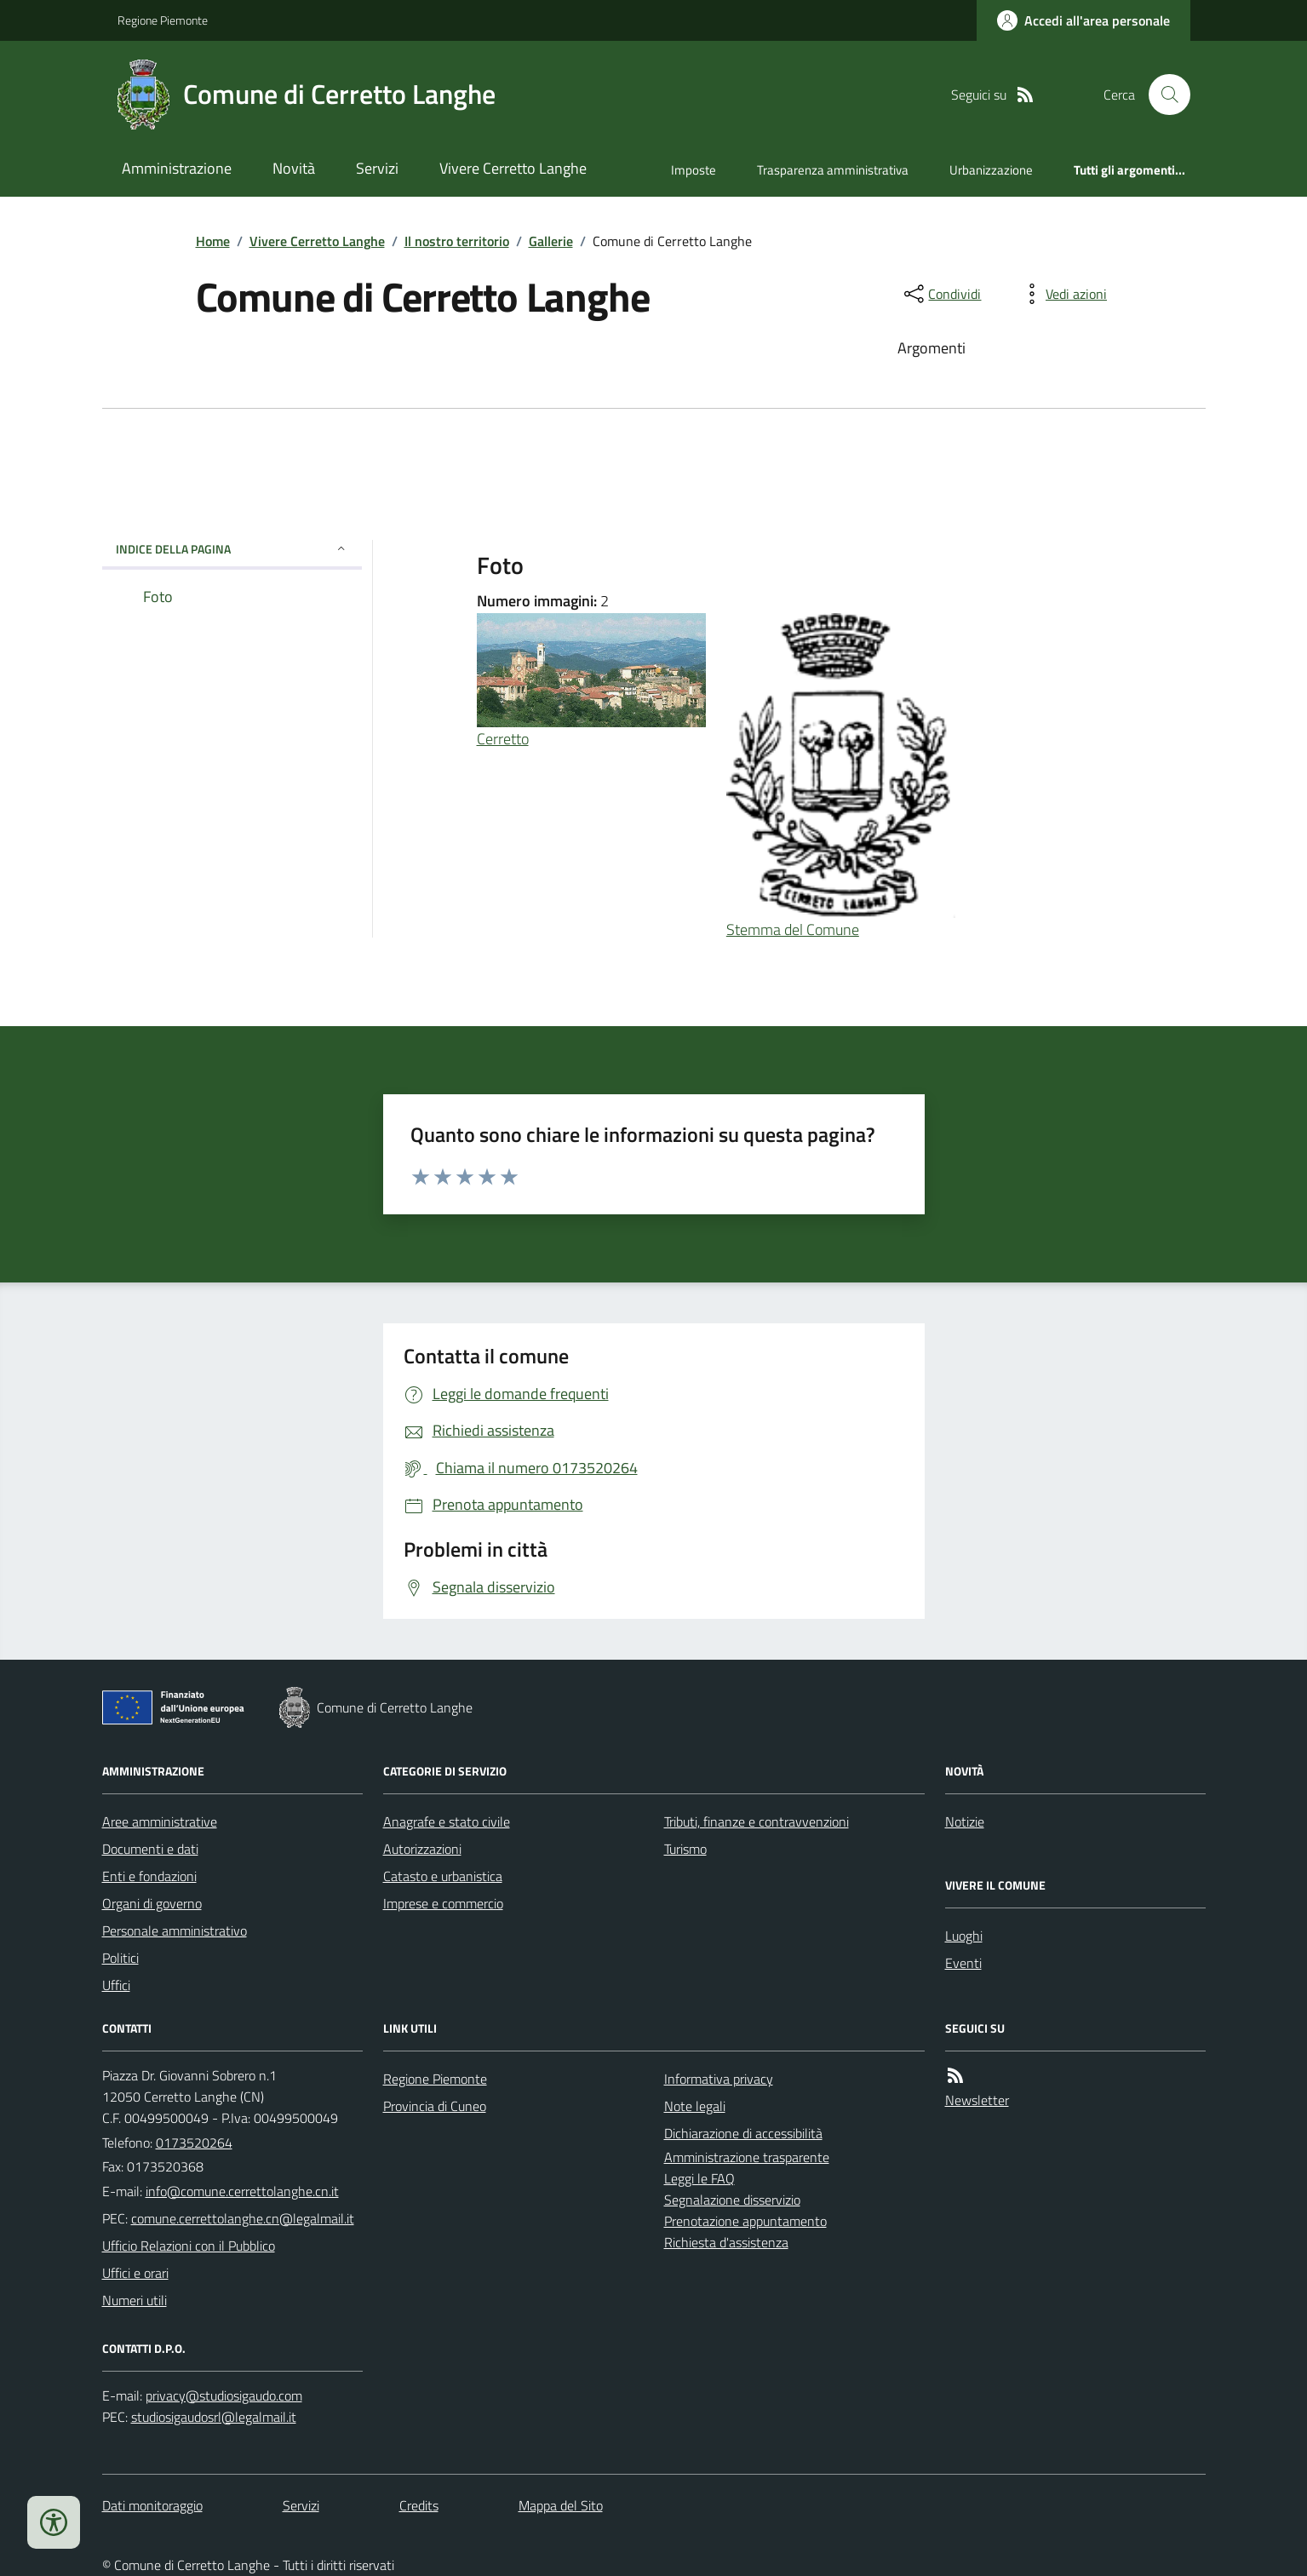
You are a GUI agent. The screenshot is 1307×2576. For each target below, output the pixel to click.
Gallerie (551, 241)
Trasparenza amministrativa (833, 170)
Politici (120, 1958)
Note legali (694, 2106)
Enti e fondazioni (149, 1876)
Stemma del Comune (792, 929)
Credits (419, 2505)
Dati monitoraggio (152, 2505)
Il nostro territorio (456, 241)
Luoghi (964, 1935)
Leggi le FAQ (699, 2178)
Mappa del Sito (561, 2505)
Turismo (685, 1849)
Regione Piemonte (163, 20)
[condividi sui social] (940, 293)
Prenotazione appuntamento (745, 2221)
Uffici (116, 1985)
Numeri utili (134, 2300)
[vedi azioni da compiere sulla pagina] (1062, 293)
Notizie (964, 1821)
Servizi (377, 168)
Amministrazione (177, 168)
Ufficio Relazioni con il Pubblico (188, 2245)
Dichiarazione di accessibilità (743, 2133)
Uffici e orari (135, 2273)
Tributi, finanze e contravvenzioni (756, 1821)
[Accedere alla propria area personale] (1083, 20)
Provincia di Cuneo (434, 2106)
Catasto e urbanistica (442, 1876)
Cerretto (503, 738)
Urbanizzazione (991, 170)
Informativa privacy (718, 2078)
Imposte (693, 170)
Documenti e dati (150, 1849)
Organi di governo (152, 1903)
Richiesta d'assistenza (726, 2242)
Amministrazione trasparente (746, 2157)
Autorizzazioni (422, 1849)
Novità (293, 168)
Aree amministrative (159, 1821)
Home (213, 241)
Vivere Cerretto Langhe (513, 168)
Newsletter (977, 2100)
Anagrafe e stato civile (446, 1821)
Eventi (963, 1963)
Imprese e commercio (443, 1903)
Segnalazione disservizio (732, 2199)
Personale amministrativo (174, 1930)
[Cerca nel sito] (1162, 94)
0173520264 (194, 2142)
